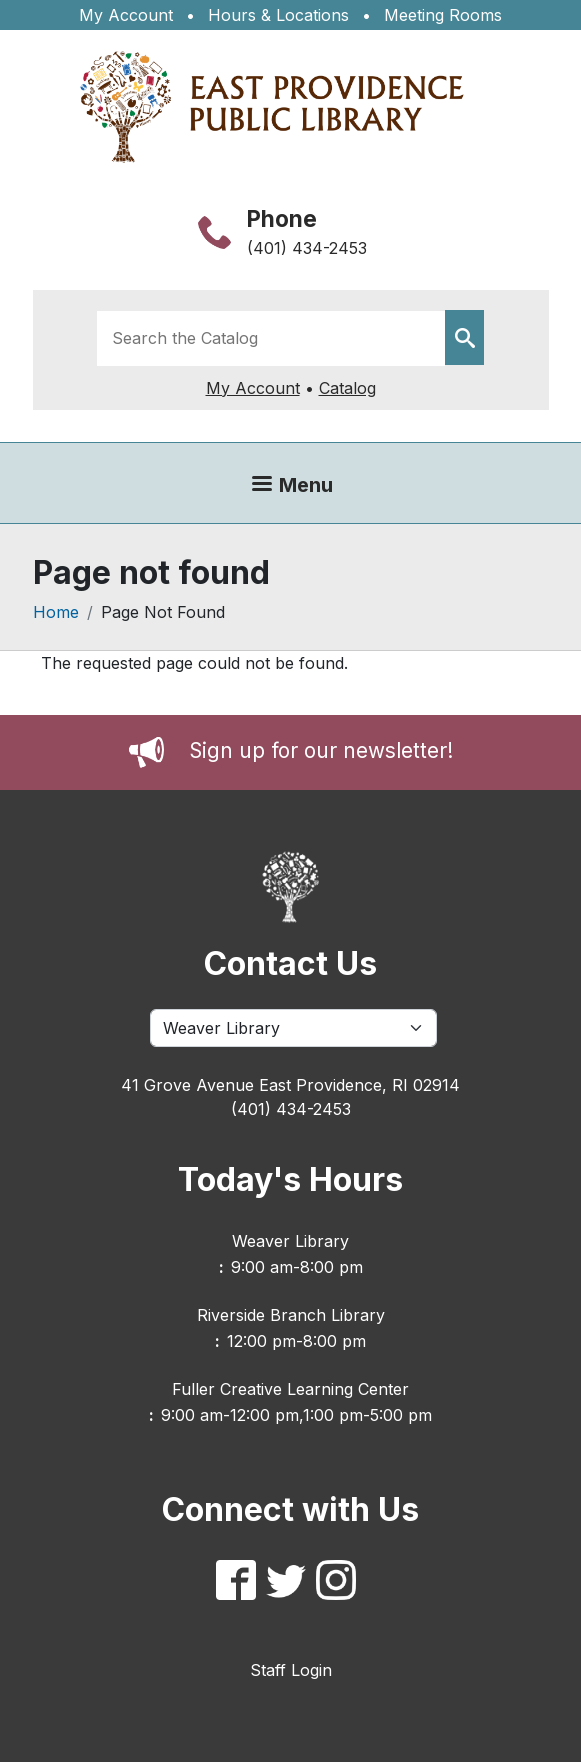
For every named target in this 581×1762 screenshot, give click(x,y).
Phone (282, 218)
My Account (126, 15)
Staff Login (291, 1670)
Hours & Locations (278, 15)
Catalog (347, 388)
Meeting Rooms (443, 15)
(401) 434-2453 (307, 248)
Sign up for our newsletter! (321, 750)
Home (56, 612)
